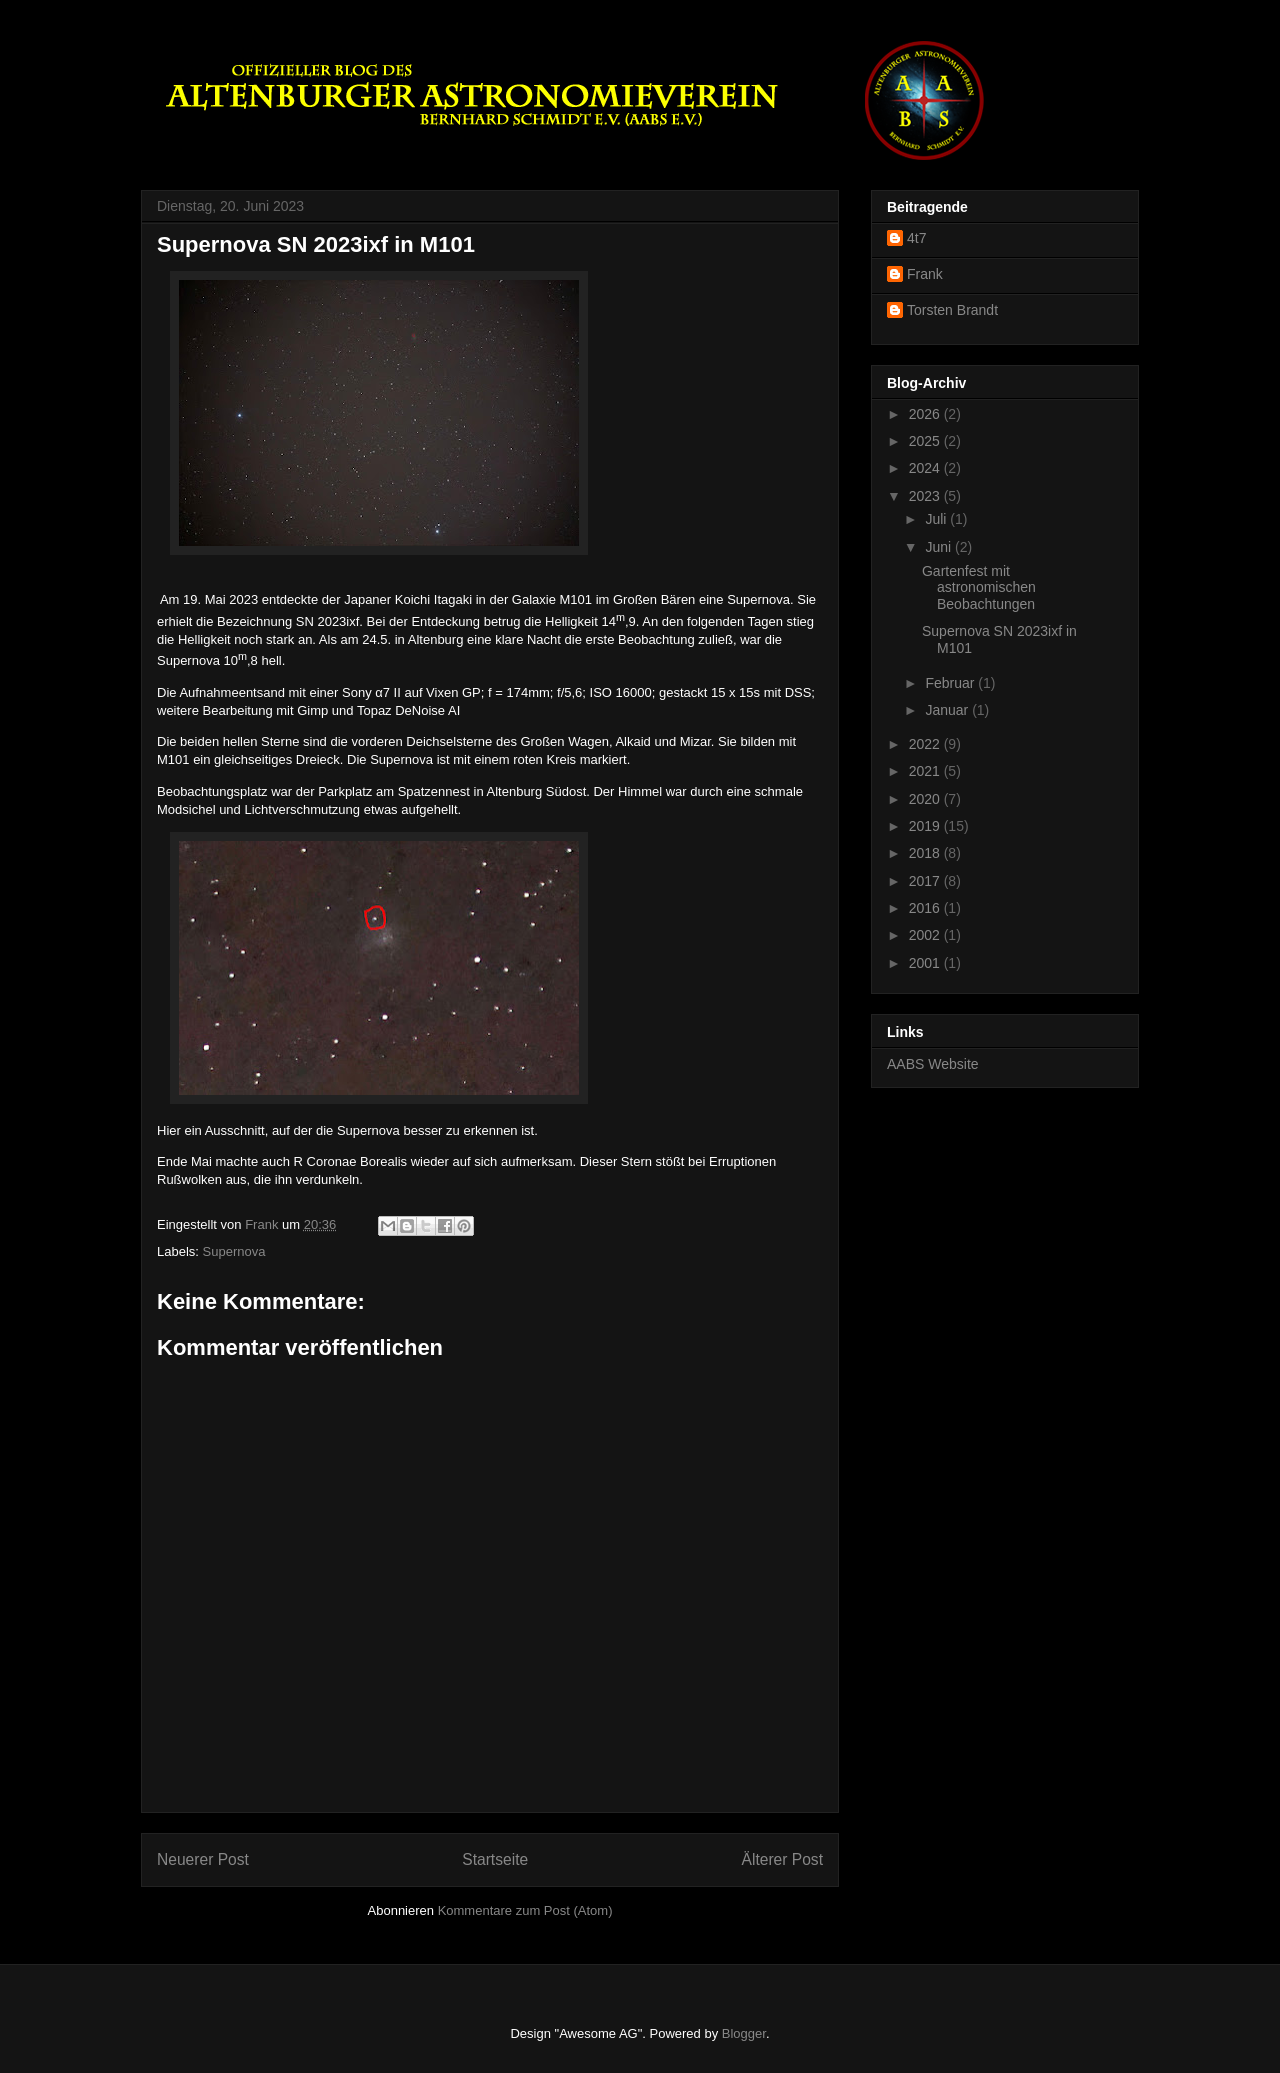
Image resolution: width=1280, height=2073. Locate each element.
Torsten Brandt (952, 310)
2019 (926, 826)
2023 (926, 496)
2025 (926, 441)
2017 (926, 881)
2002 (926, 935)
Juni (940, 547)
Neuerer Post (203, 1859)
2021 (926, 771)
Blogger (744, 2033)
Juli (937, 519)
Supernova (234, 1251)
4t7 (916, 238)
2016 (926, 908)
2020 (926, 799)
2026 (926, 414)
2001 (926, 963)
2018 (926, 853)
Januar (948, 710)
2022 (926, 744)
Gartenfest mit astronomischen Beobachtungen (979, 588)
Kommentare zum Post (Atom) (525, 1910)
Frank (925, 274)
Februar (951, 683)
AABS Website (933, 1064)
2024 (926, 468)
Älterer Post (782, 1859)
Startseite (495, 1859)
